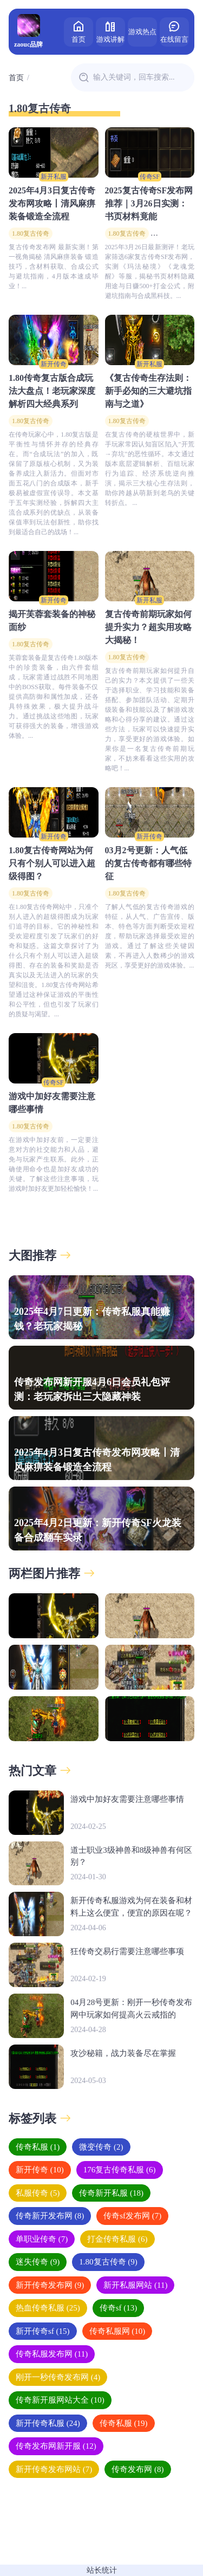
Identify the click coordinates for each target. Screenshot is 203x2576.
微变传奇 (101, 2147)
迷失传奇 (38, 2261)
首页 (78, 31)
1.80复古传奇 (30, 233)
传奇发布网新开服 (56, 2446)
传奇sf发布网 (132, 2215)
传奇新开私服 (111, 2193)
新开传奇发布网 (50, 2285)
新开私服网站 (135, 2285)
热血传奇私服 (48, 2308)
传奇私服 (38, 2147)
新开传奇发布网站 (54, 2469)
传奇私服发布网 (52, 2354)
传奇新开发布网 (50, 2215)
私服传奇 (38, 2193)
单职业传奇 (42, 2239)
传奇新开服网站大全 (60, 2400)
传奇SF (150, 176)
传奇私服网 (117, 2331)
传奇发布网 (137, 2469)
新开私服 (54, 176)
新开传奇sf (43, 2331)
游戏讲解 (110, 31)
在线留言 (174, 31)
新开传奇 (54, 364)
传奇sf (118, 2308)
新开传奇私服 (48, 2423)
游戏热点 (142, 32)
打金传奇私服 (117, 2239)
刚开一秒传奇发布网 (58, 2377)
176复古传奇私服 (119, 2169)
